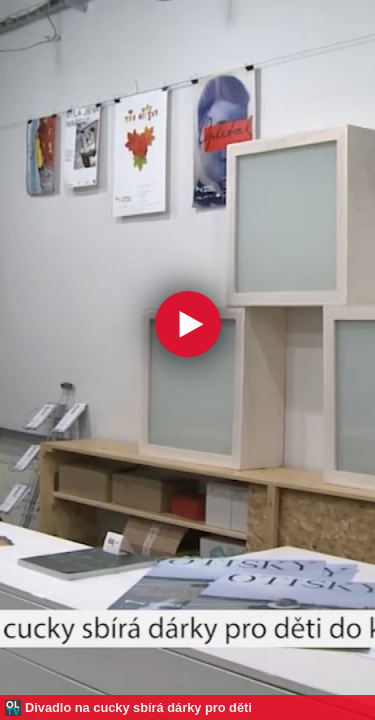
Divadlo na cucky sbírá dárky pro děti (138, 707)
